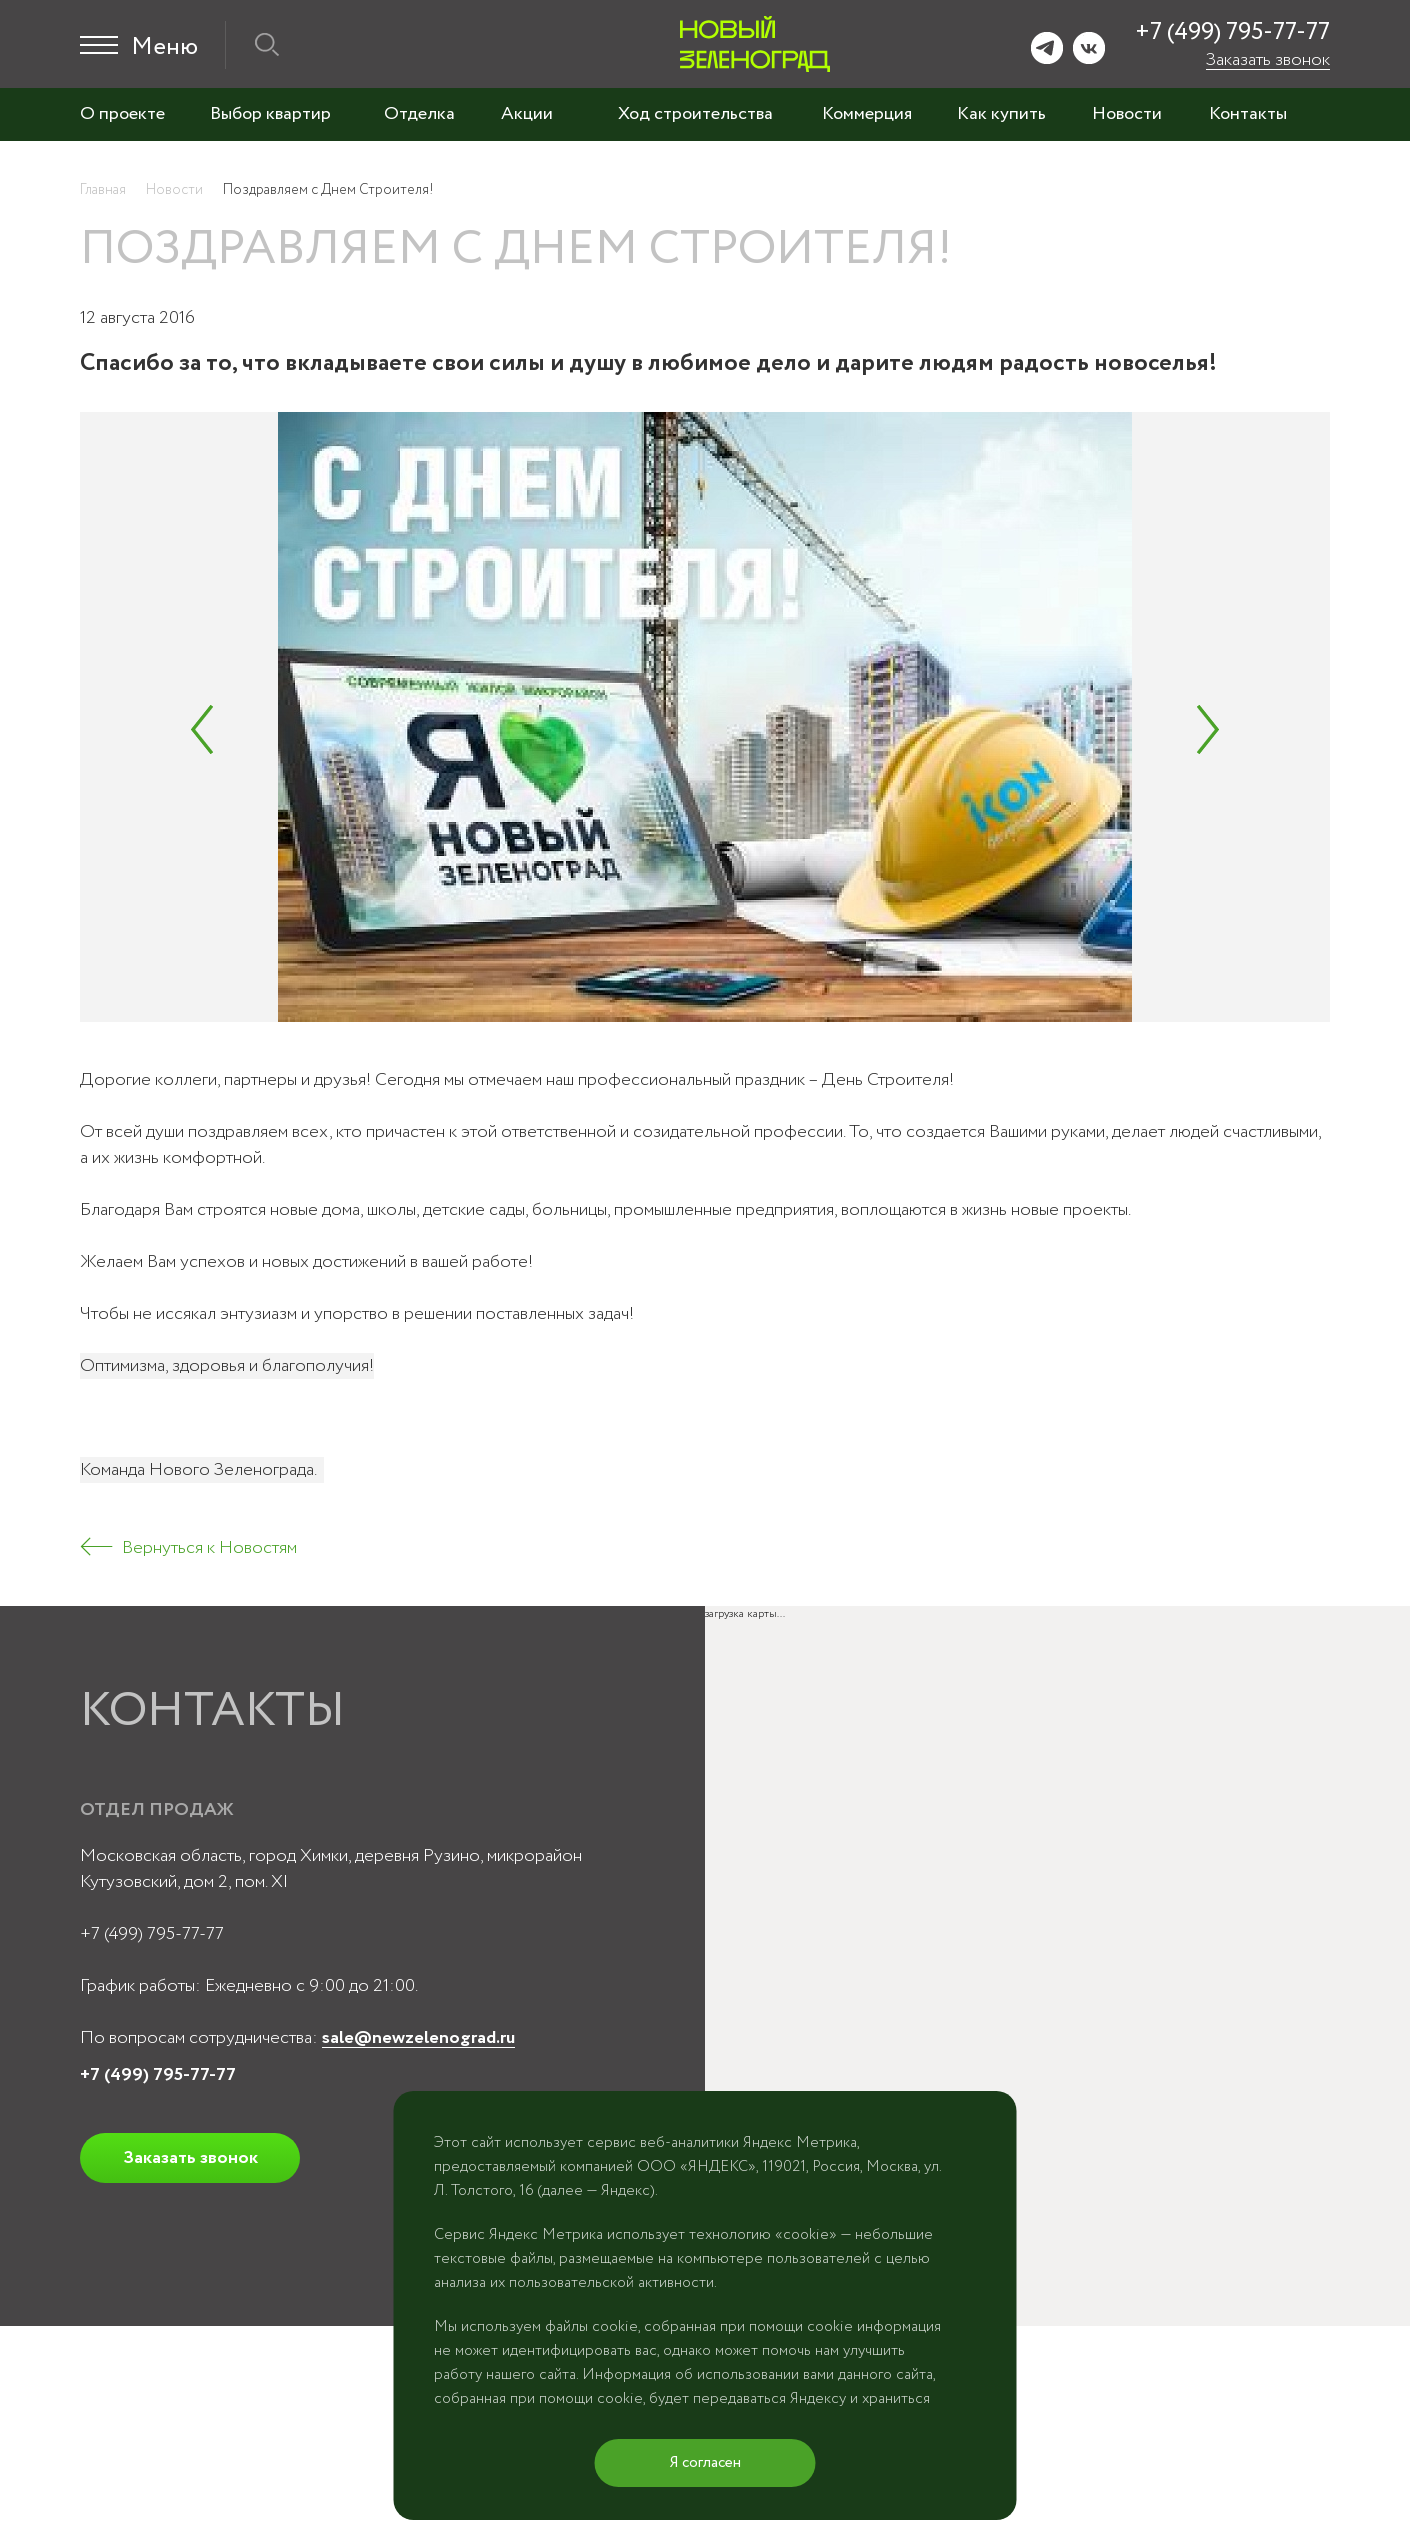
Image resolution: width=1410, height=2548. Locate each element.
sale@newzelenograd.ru (418, 2038)
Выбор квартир (270, 114)
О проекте (122, 114)
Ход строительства (695, 114)
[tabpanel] (705, 717)
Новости (1127, 114)
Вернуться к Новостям (209, 1548)
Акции (527, 114)
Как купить (1001, 114)
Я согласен (705, 2463)
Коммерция (867, 114)
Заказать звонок (1268, 60)
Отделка (419, 114)
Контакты (1248, 114)
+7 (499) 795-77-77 (1232, 32)
